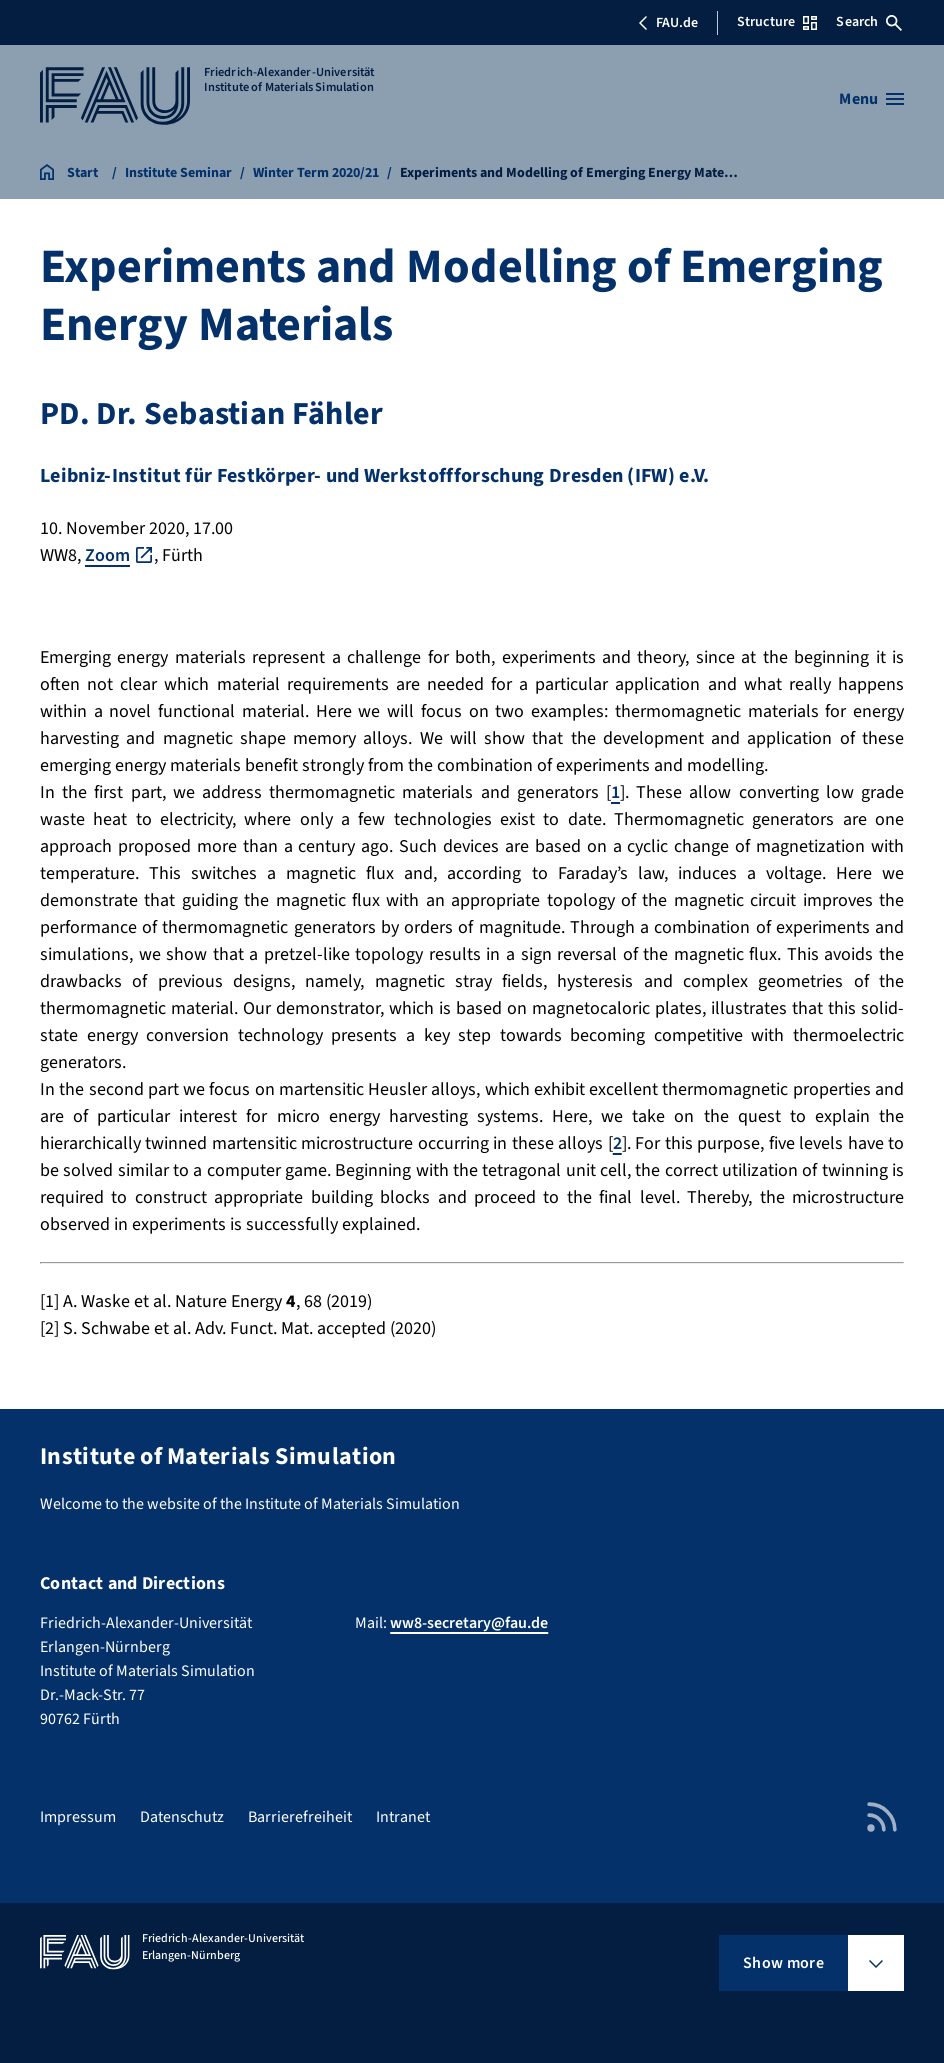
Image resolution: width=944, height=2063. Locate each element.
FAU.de (668, 23)
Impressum (78, 1817)
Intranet (403, 1817)
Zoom (107, 555)
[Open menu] (871, 99)
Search (869, 22)
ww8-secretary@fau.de (469, 1623)
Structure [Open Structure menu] (777, 22)
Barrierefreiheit (300, 1817)
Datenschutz (182, 1817)
